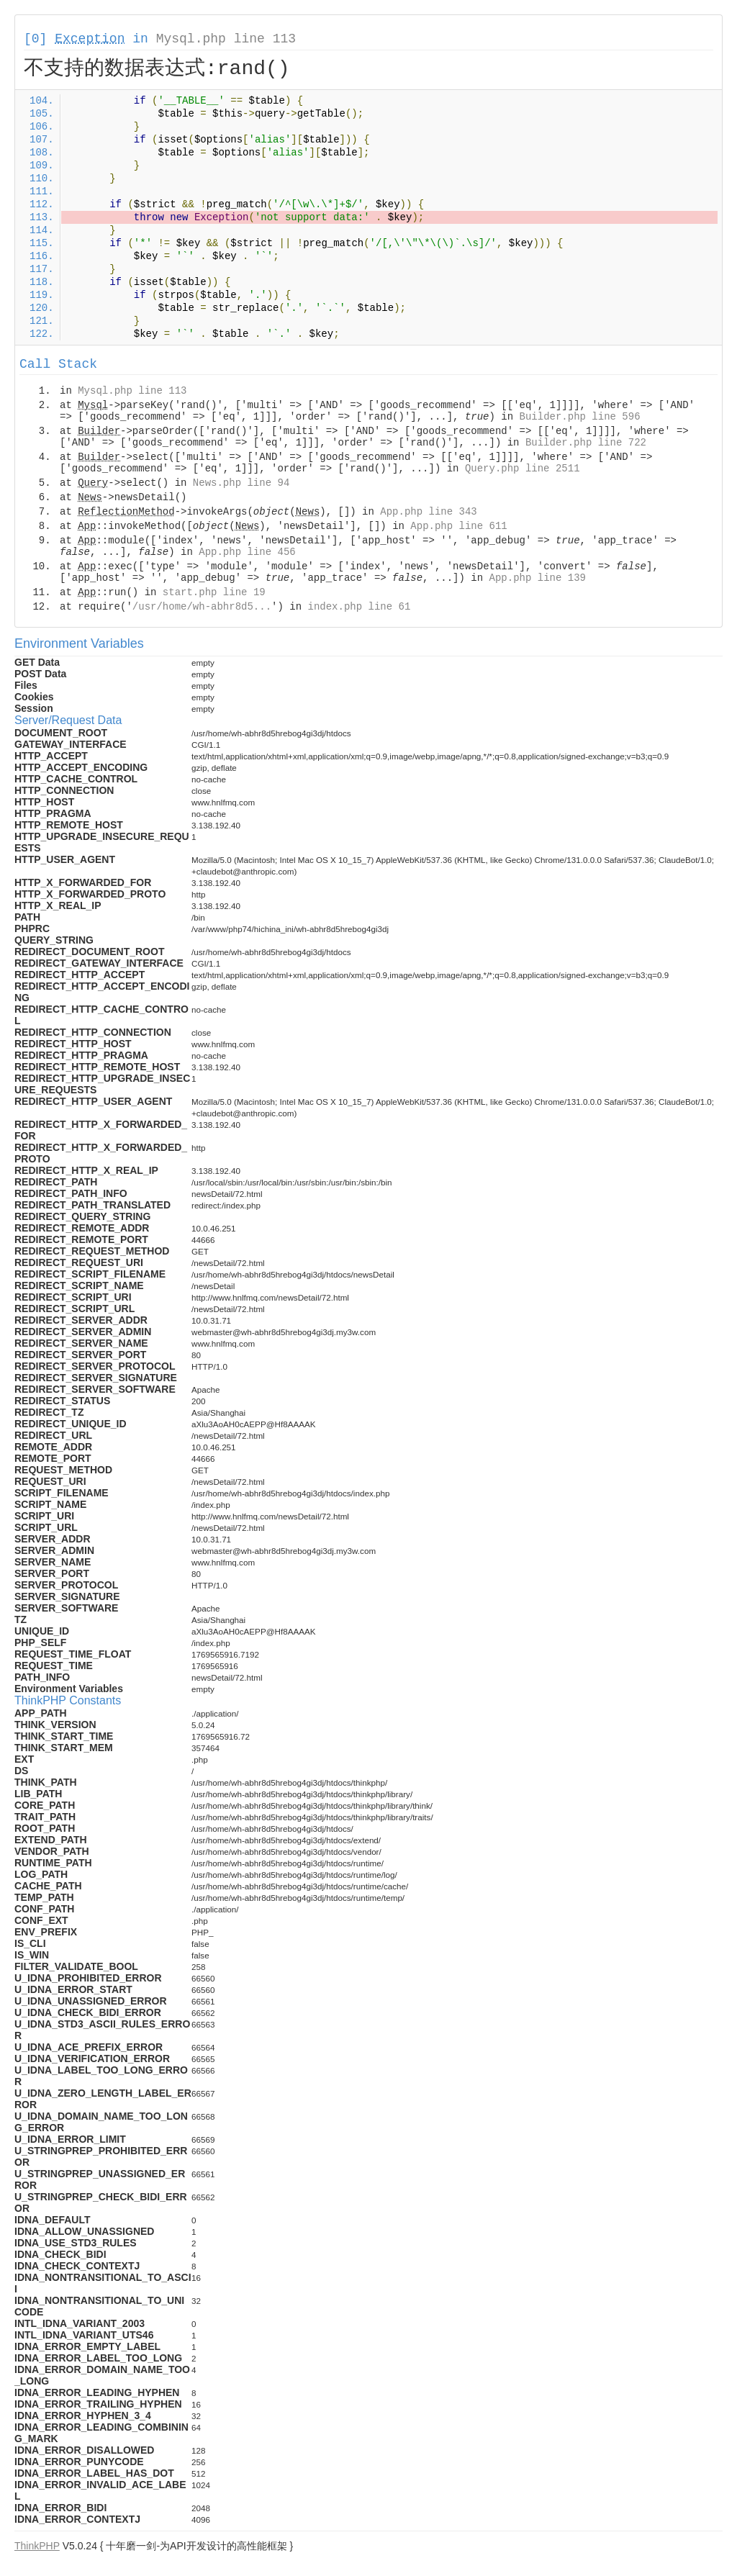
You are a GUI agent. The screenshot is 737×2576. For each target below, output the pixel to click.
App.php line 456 (247, 552)
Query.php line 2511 (522, 468)
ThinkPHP (37, 2546)
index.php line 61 (358, 607)
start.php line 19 (214, 592)
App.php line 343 (428, 512)
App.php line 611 (458, 526)
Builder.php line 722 (585, 442)
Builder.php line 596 (580, 416)
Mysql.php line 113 (226, 39)
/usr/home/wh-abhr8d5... (201, 607)
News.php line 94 (241, 483)
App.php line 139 (537, 578)
